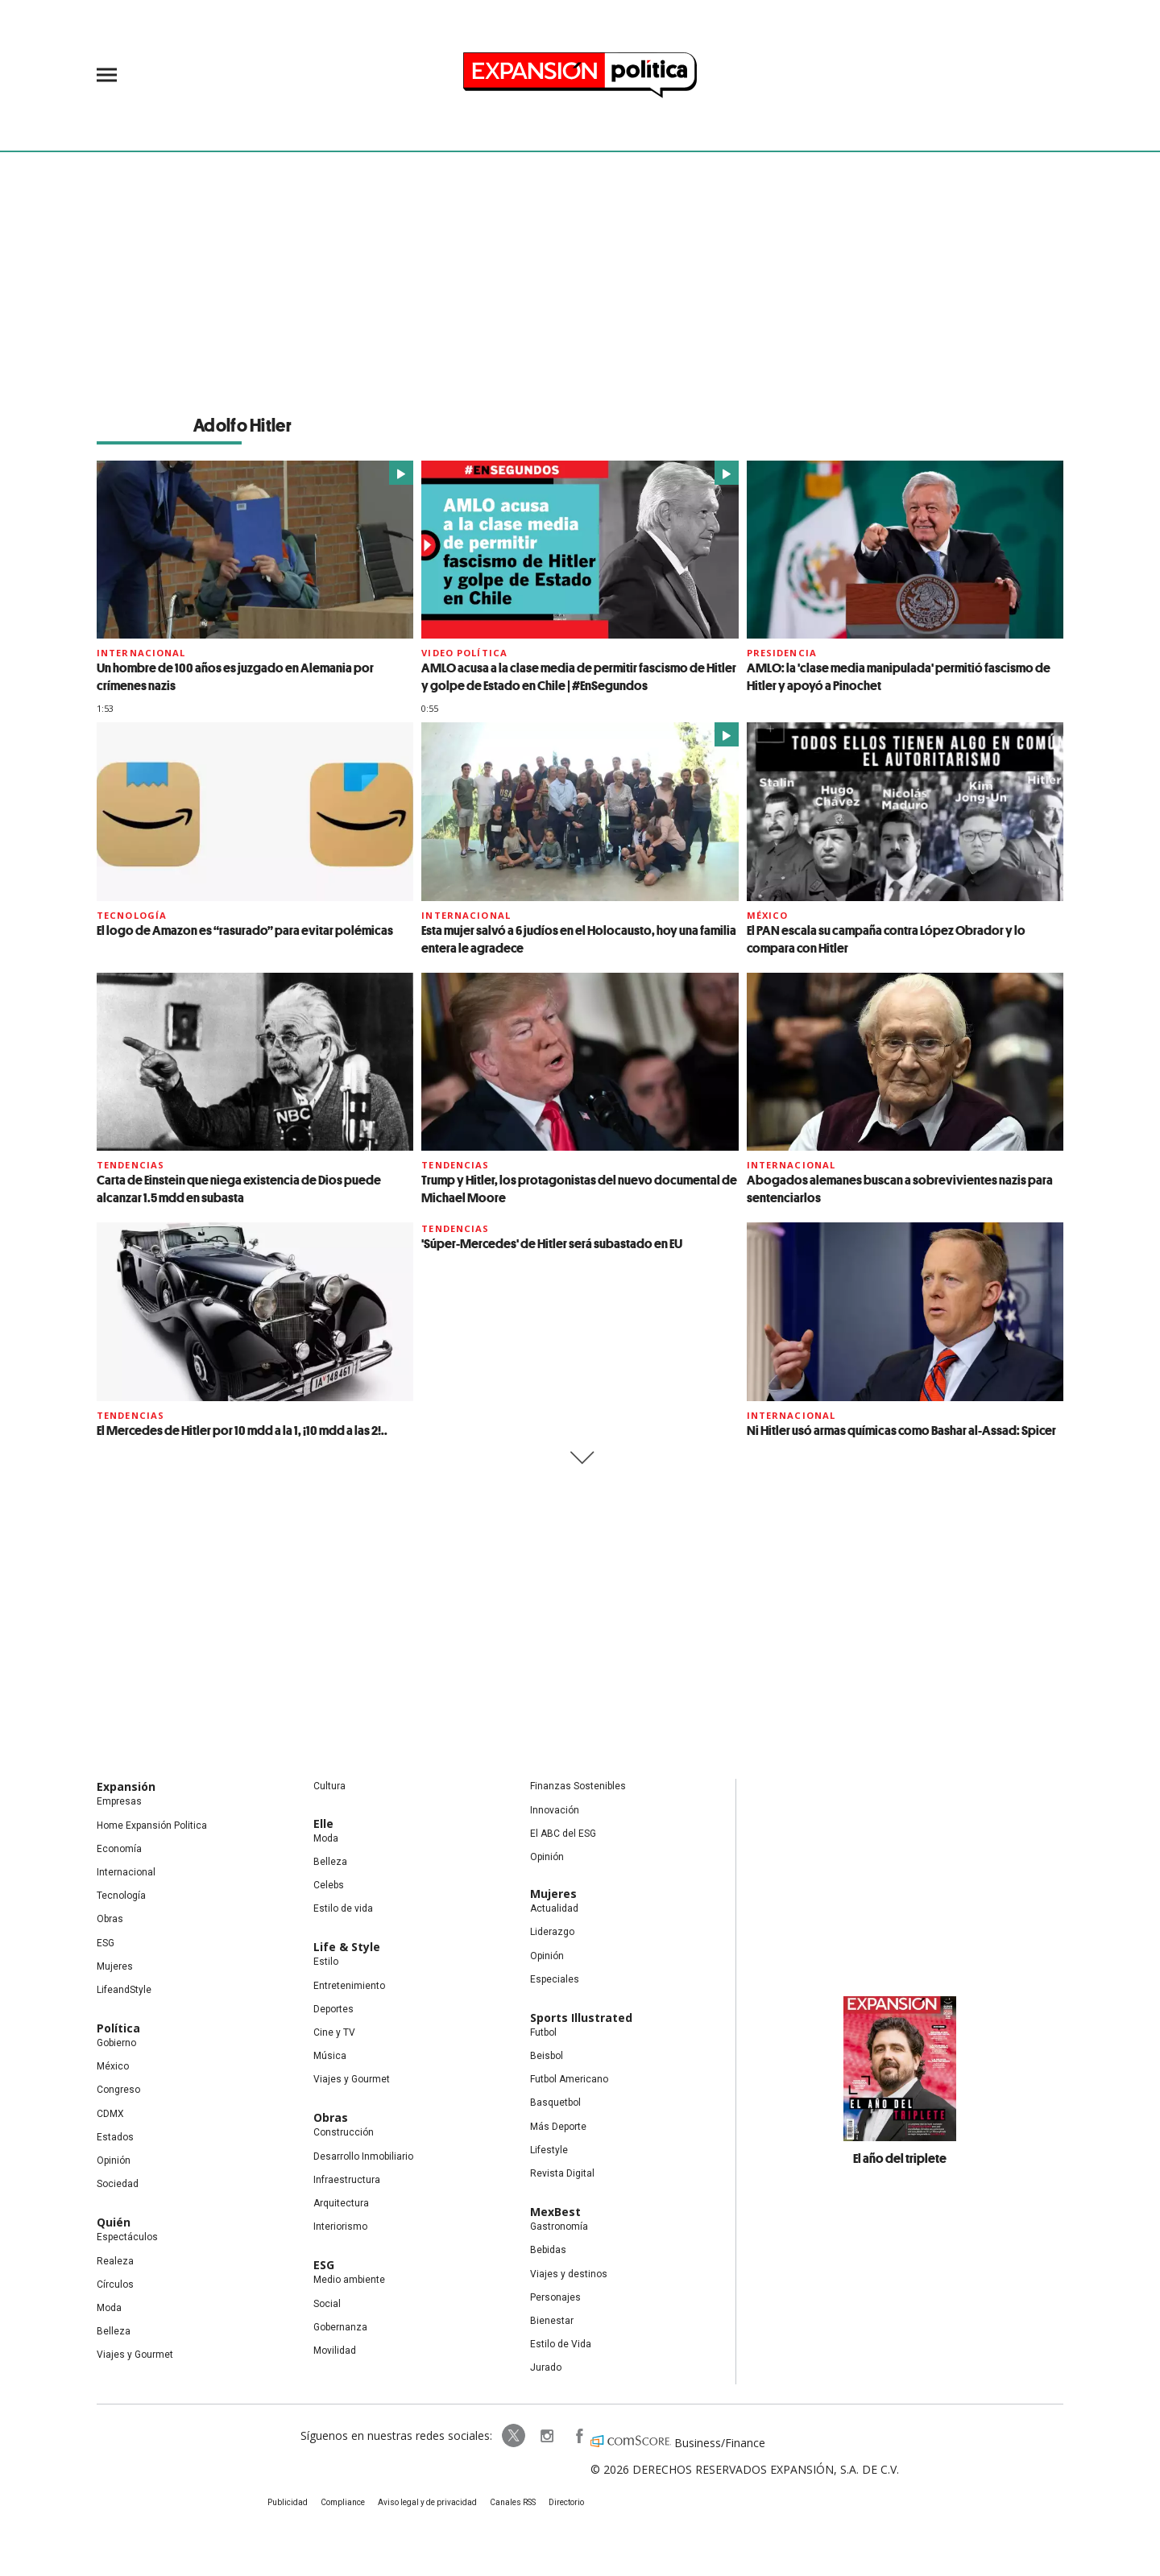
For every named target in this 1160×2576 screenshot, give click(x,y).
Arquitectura (341, 2203)
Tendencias (130, 1165)
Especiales (554, 1979)
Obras (110, 1919)
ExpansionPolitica (578, 2436)
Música (329, 2055)
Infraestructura (346, 2179)
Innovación (554, 1810)
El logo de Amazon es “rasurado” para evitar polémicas (245, 930)
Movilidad (334, 2350)
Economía (119, 1848)
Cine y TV (334, 2032)
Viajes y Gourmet (135, 2354)
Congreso (118, 2089)
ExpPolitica (514, 2436)
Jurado (545, 2367)
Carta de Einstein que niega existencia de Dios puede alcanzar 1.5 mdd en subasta (239, 1188)
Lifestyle (549, 2150)
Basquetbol (555, 2102)
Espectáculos (127, 2237)
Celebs (328, 1885)
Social (327, 2303)
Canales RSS (513, 2502)
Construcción (343, 2132)
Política (118, 2028)
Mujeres (115, 1966)
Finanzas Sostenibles (578, 1786)
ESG (105, 1943)
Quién (113, 2222)
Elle (323, 1823)
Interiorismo (340, 2226)
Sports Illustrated (581, 2017)
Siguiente (580, 1458)
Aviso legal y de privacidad (427, 2502)
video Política (464, 653)
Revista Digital (562, 2173)
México (768, 915)
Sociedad (118, 2183)
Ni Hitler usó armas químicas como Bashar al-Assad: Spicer (901, 1430)
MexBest (555, 2211)
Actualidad (554, 1908)
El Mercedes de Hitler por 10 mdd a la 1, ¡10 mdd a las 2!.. (242, 1430)
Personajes (555, 2297)
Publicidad (287, 2502)
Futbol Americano (569, 2079)
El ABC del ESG (563, 1833)
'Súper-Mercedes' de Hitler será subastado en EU (551, 1243)
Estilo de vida (343, 1908)
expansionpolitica (546, 2436)
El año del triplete (900, 2158)
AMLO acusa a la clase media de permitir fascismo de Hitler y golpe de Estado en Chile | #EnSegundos (578, 676)
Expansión (126, 1786)
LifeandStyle (124, 1989)
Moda (109, 2307)
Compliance (343, 2502)
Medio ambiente (349, 2279)
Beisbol (546, 2055)
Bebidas (548, 2250)
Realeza (115, 2261)
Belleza (113, 2331)
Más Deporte (558, 2126)
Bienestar (552, 2320)
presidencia (782, 653)
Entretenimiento (349, 1985)
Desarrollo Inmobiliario (363, 2156)
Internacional (141, 653)
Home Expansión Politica (152, 1825)
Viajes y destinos (568, 2274)
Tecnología (132, 915)
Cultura (329, 1786)
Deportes (333, 2009)
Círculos (115, 2284)
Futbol (543, 2032)
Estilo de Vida (560, 2344)
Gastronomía (559, 2226)
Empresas (119, 1801)
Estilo (325, 1961)
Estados (115, 2137)
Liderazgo (552, 1931)
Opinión (113, 2160)
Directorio (566, 2502)
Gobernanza (340, 2327)
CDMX (110, 2113)
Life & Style (346, 1946)
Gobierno (116, 2043)
